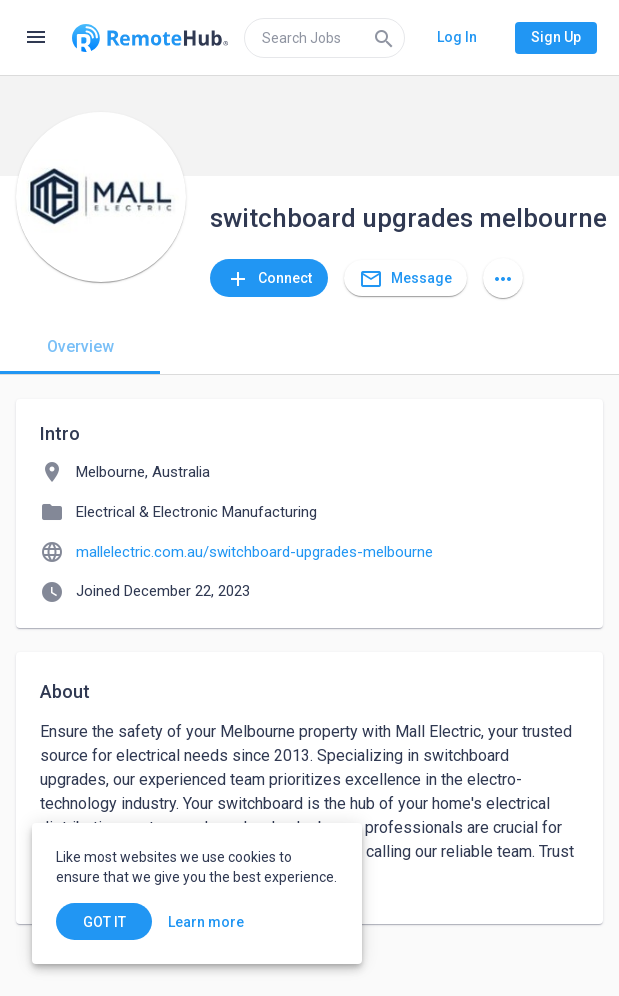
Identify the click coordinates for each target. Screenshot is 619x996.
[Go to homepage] (150, 38)
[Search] (384, 38)
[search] (324, 38)
